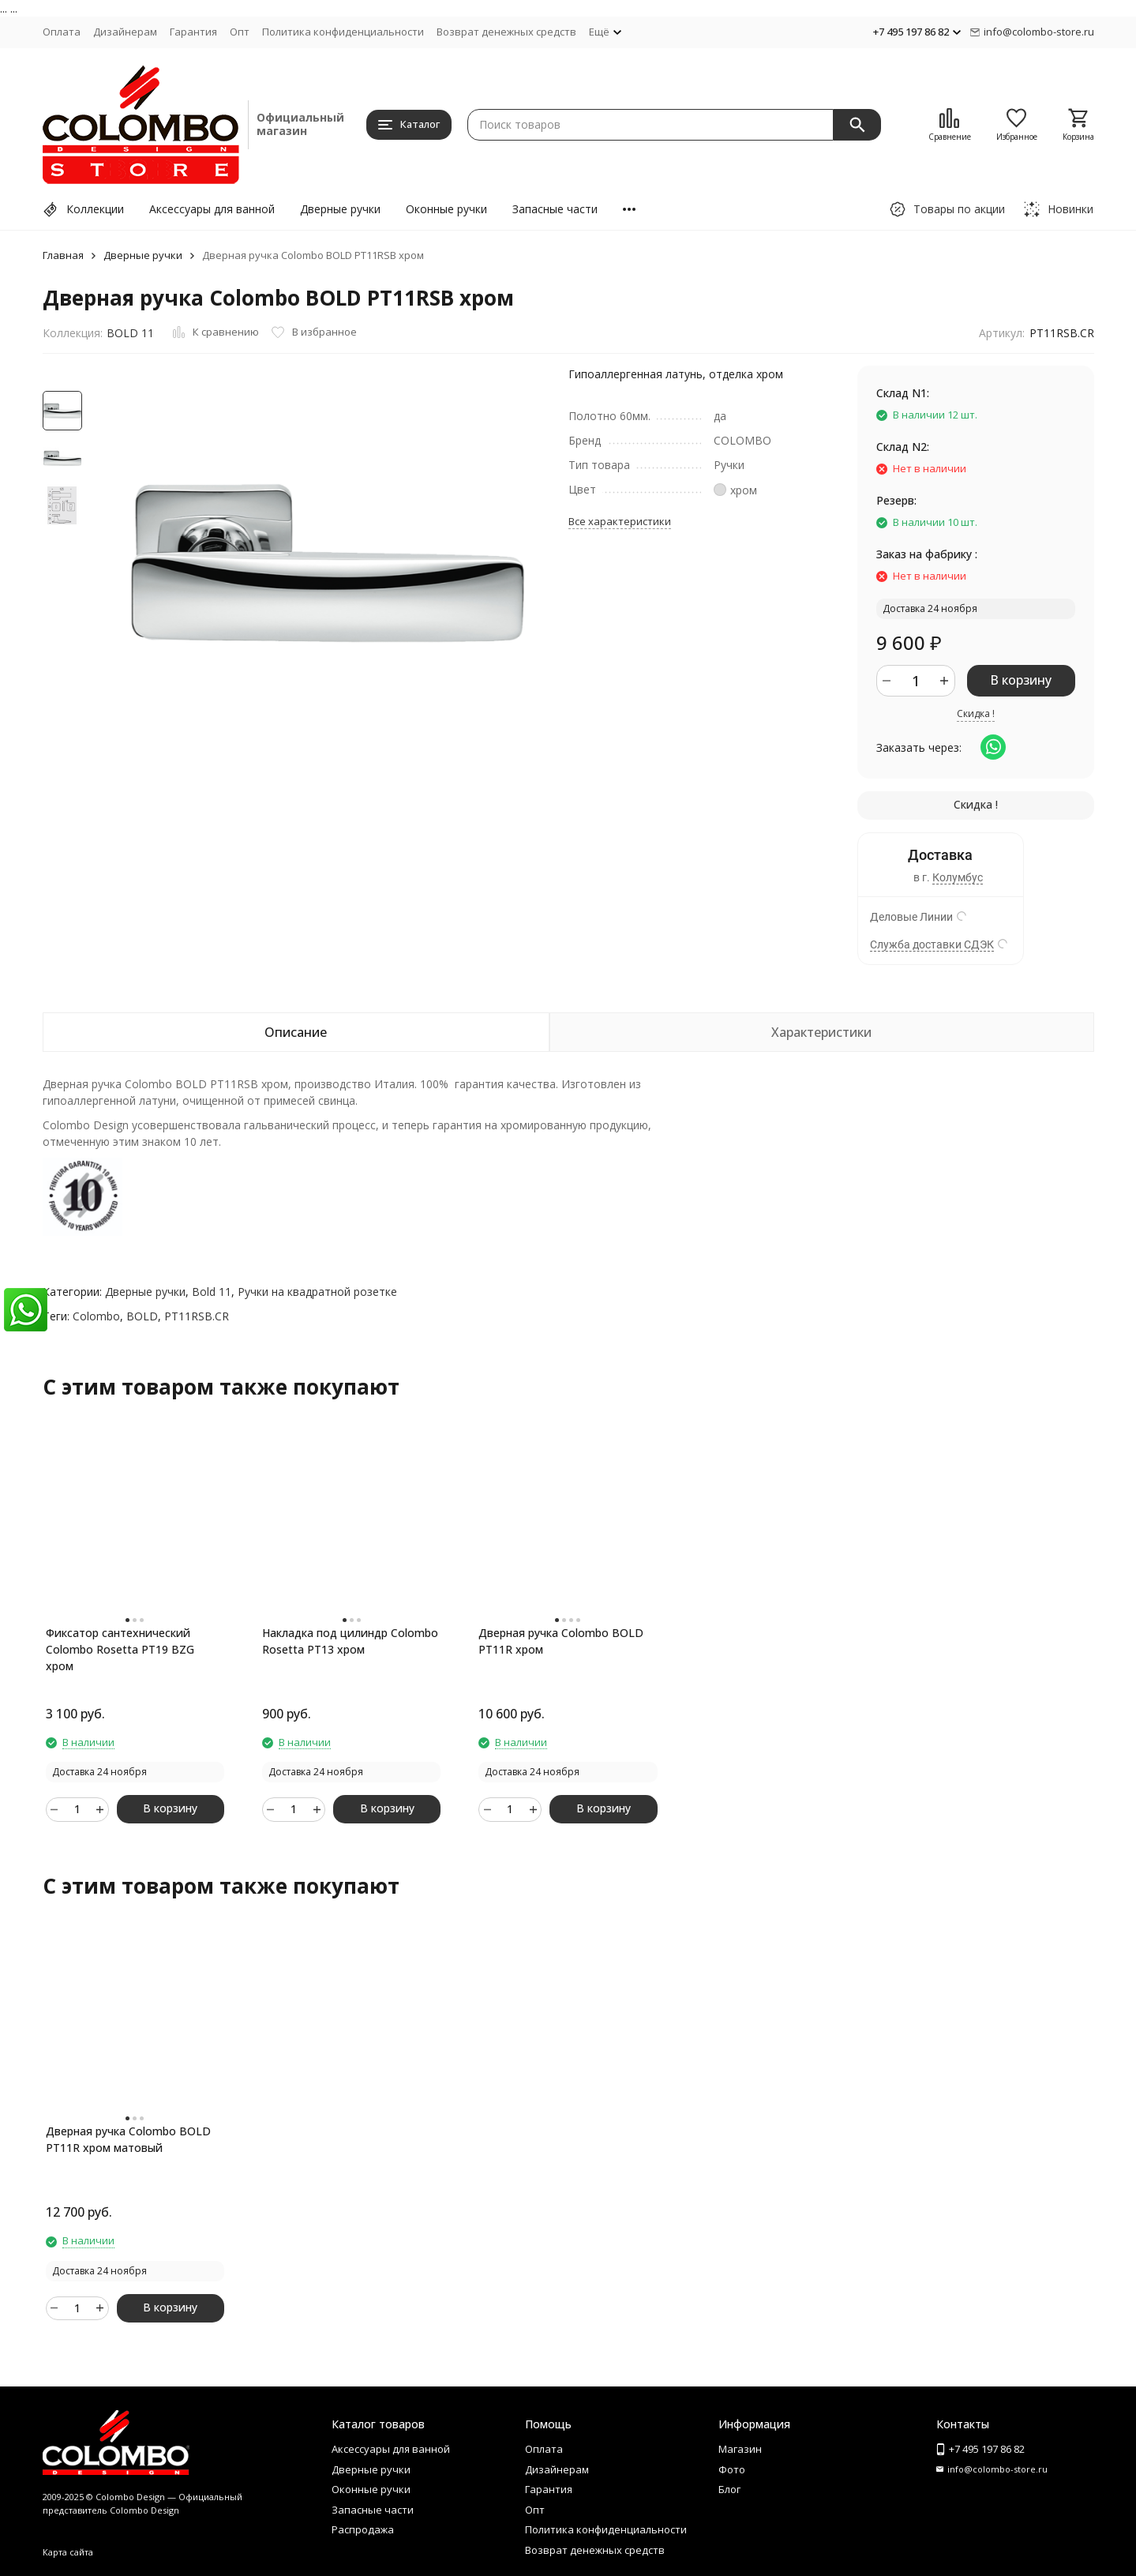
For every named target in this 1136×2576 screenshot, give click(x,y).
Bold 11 (211, 1291)
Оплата (62, 31)
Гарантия (193, 31)
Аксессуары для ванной (212, 208)
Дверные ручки (340, 208)
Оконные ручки (446, 208)
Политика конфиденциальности (343, 31)
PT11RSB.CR (196, 1316)
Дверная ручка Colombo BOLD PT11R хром (560, 1641)
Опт (239, 31)
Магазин (740, 2449)
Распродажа (363, 2529)
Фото (731, 2469)
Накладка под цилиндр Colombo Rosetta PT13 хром (350, 1641)
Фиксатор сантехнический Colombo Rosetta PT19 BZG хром (120, 1649)
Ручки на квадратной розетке (317, 1291)
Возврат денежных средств (506, 31)
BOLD (142, 1316)
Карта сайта (68, 2552)
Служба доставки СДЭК (932, 944)
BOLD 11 (130, 332)
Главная (63, 255)
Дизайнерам (125, 31)
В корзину (1021, 680)
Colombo (96, 1316)
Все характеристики (619, 521)
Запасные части (555, 208)
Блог (729, 2489)
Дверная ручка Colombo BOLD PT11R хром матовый (128, 2139)
